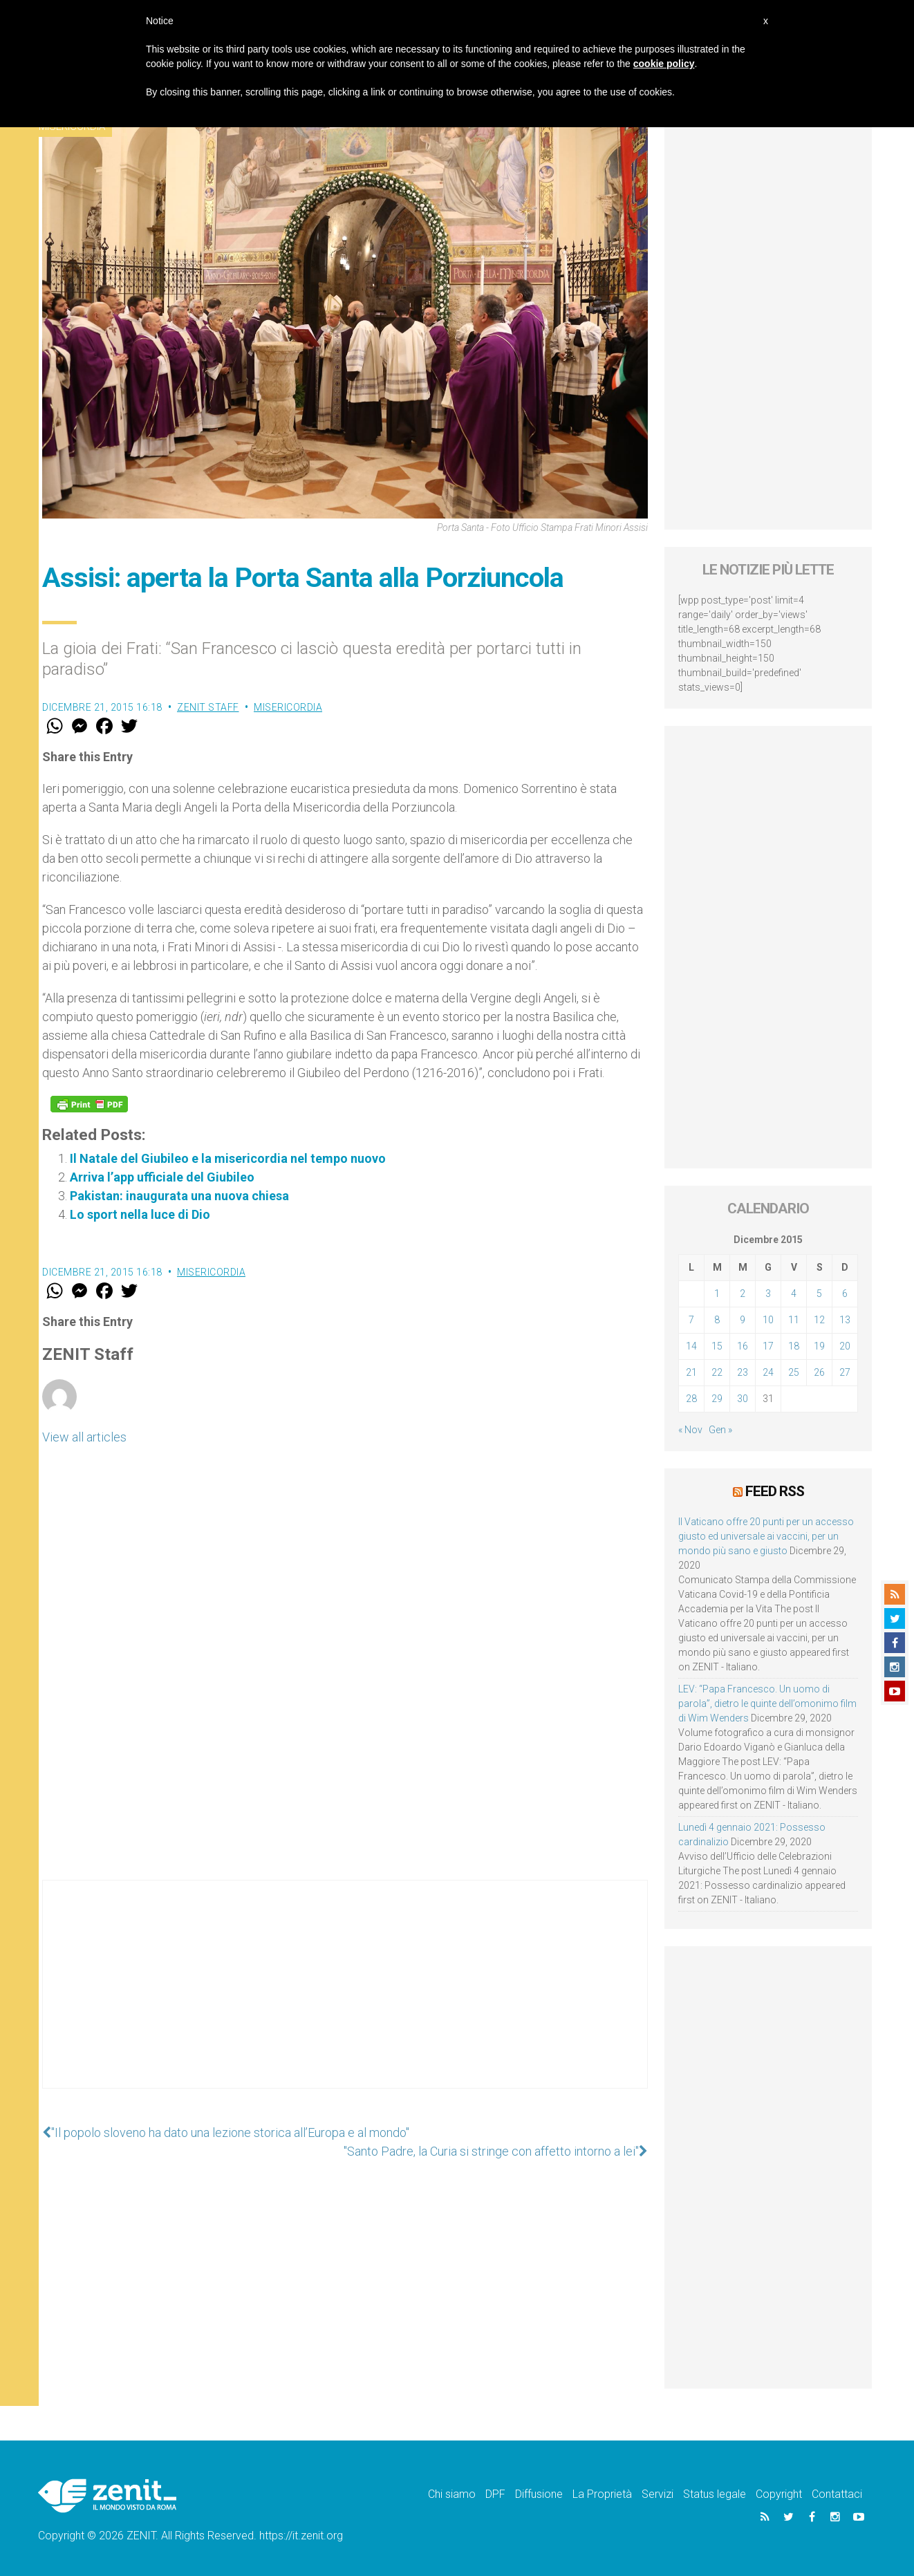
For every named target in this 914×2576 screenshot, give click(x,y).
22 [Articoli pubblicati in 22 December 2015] (716, 1372)
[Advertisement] (345, 1998)
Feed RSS (774, 1491)
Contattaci (837, 2494)
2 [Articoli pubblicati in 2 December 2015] (742, 1293)
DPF (495, 2494)
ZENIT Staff (208, 707)
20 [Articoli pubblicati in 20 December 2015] (844, 1346)
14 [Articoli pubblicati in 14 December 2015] (691, 1346)
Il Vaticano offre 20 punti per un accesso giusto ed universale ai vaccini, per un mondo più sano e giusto (766, 1536)
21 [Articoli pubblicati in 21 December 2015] (691, 1372)
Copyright (779, 2494)
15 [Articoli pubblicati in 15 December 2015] (716, 1346)
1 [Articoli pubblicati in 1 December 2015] (717, 1293)
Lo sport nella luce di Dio (140, 1214)
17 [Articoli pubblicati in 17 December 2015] (768, 1346)
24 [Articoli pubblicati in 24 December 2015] (768, 1372)
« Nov (690, 1429)
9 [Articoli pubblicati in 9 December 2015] (742, 1319)
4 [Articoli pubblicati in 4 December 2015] (793, 1293)
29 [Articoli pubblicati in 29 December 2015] (716, 1398)
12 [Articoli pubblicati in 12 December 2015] (819, 1319)
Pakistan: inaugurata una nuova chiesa (179, 1195)
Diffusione (539, 2494)
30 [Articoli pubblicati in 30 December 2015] (742, 1398)
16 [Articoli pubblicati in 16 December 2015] (742, 1346)
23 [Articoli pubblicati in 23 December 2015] (742, 1372)
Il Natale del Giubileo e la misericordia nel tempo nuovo (228, 1158)
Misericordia (288, 707)
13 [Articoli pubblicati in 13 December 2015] (844, 1319)
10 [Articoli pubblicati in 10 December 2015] (768, 1319)
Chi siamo (452, 2494)
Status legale (714, 2494)
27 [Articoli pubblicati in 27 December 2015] (844, 1372)
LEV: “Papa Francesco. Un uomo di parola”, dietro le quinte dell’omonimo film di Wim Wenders (767, 1703)
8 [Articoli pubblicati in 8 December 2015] (717, 1319)
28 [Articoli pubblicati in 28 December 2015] (691, 1398)
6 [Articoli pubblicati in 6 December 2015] (845, 1293)
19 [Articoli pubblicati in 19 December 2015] (819, 1346)
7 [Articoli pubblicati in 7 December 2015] (691, 1319)
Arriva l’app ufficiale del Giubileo (162, 1177)
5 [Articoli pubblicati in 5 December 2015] (819, 1293)
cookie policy (664, 63)
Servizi (657, 2494)
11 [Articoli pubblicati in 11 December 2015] (793, 1319)
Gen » (720, 1429)
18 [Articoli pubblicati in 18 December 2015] (793, 1346)
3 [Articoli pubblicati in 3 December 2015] (768, 1293)
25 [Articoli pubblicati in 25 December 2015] (793, 1372)
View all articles (84, 1437)
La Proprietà (602, 2494)
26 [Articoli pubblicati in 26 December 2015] (819, 1372)
